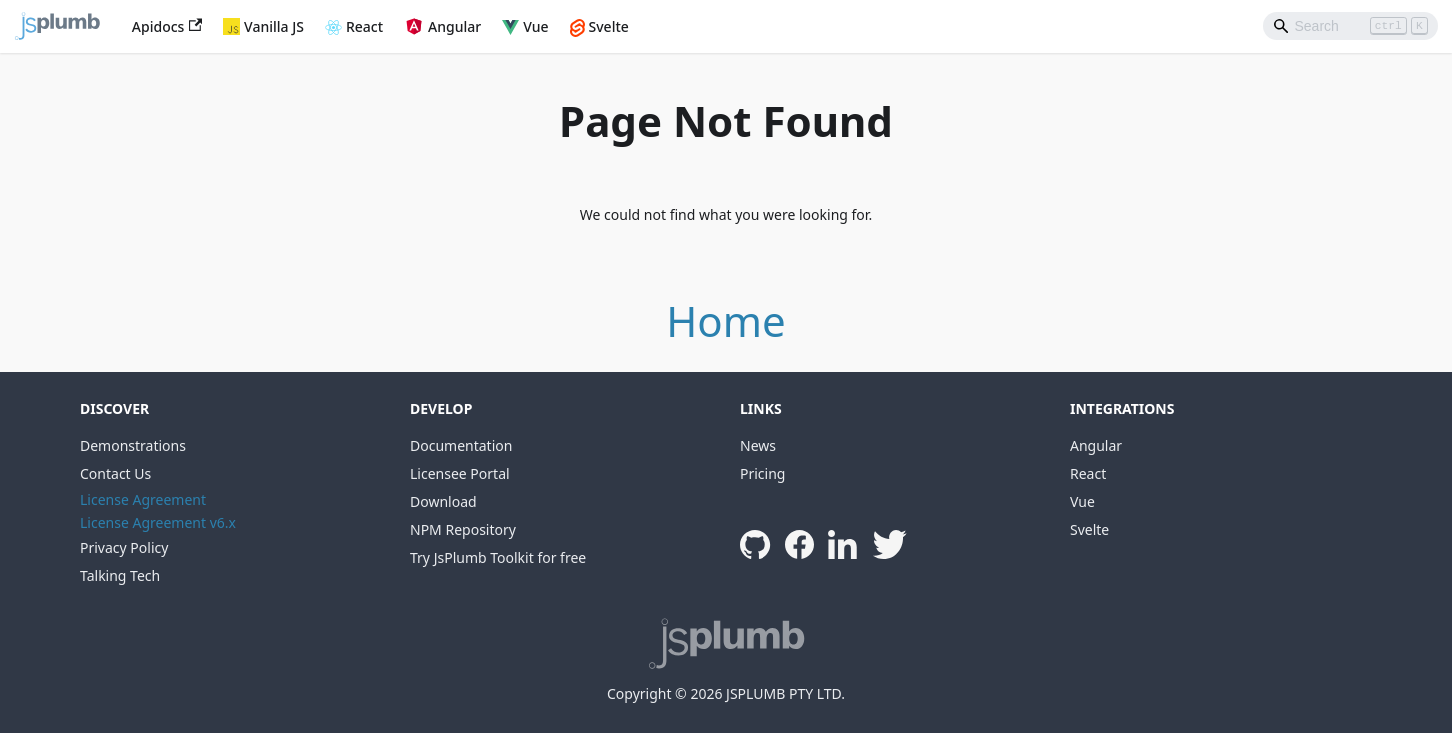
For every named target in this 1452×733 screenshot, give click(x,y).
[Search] (1350, 26)
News (758, 445)
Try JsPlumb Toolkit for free (498, 557)
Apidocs (167, 26)
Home (726, 320)
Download (443, 501)
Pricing (762, 473)
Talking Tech (120, 575)
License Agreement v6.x (158, 522)
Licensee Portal (460, 473)
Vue (535, 26)
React (364, 26)
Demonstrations (133, 445)
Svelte (609, 26)
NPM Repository (463, 529)
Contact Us (115, 473)
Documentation (461, 445)
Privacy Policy (124, 547)
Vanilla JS (274, 26)
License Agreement (143, 499)
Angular (454, 26)
